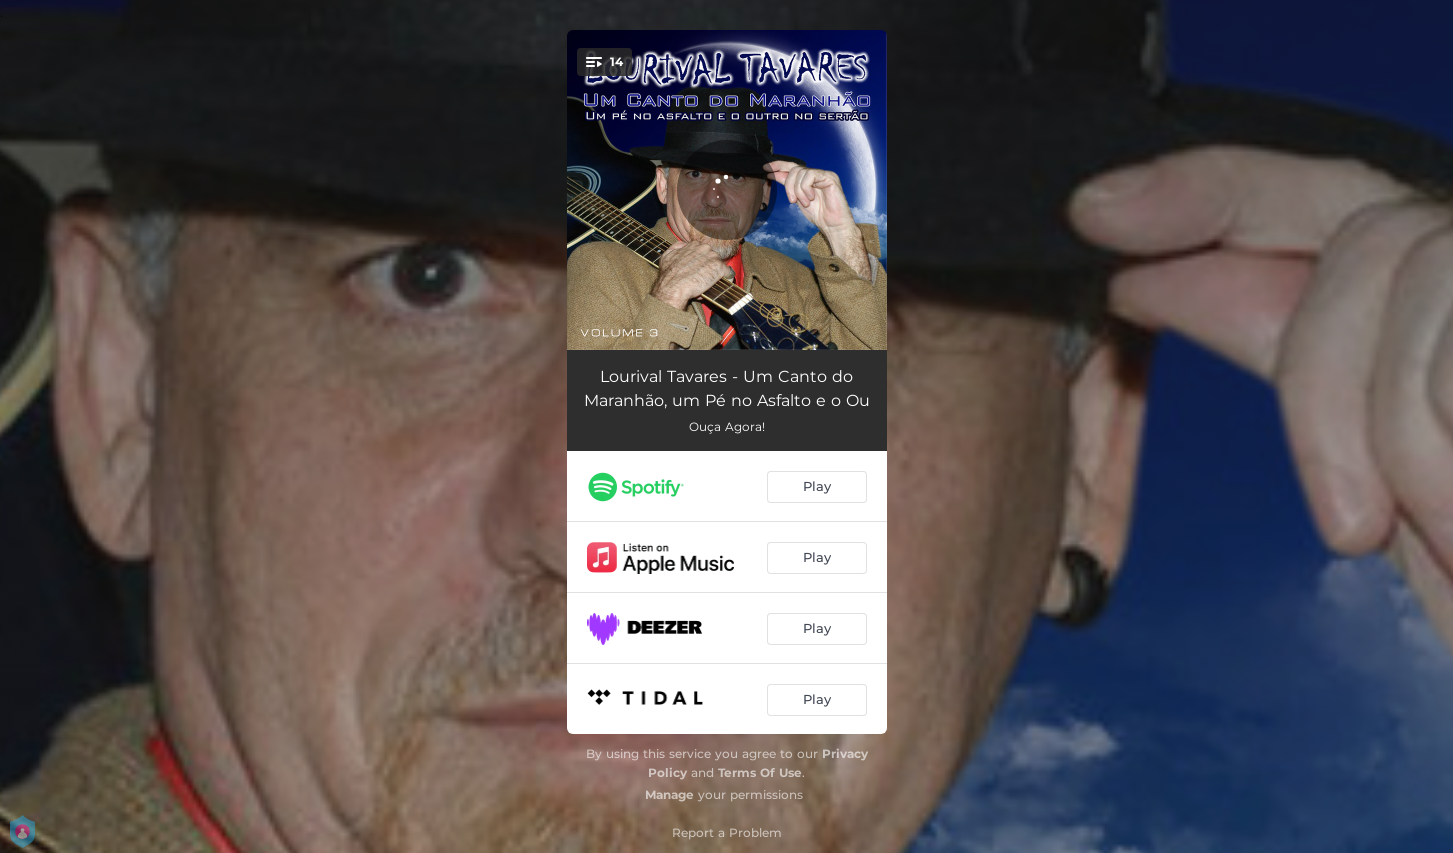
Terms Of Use (760, 772)
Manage (669, 794)
